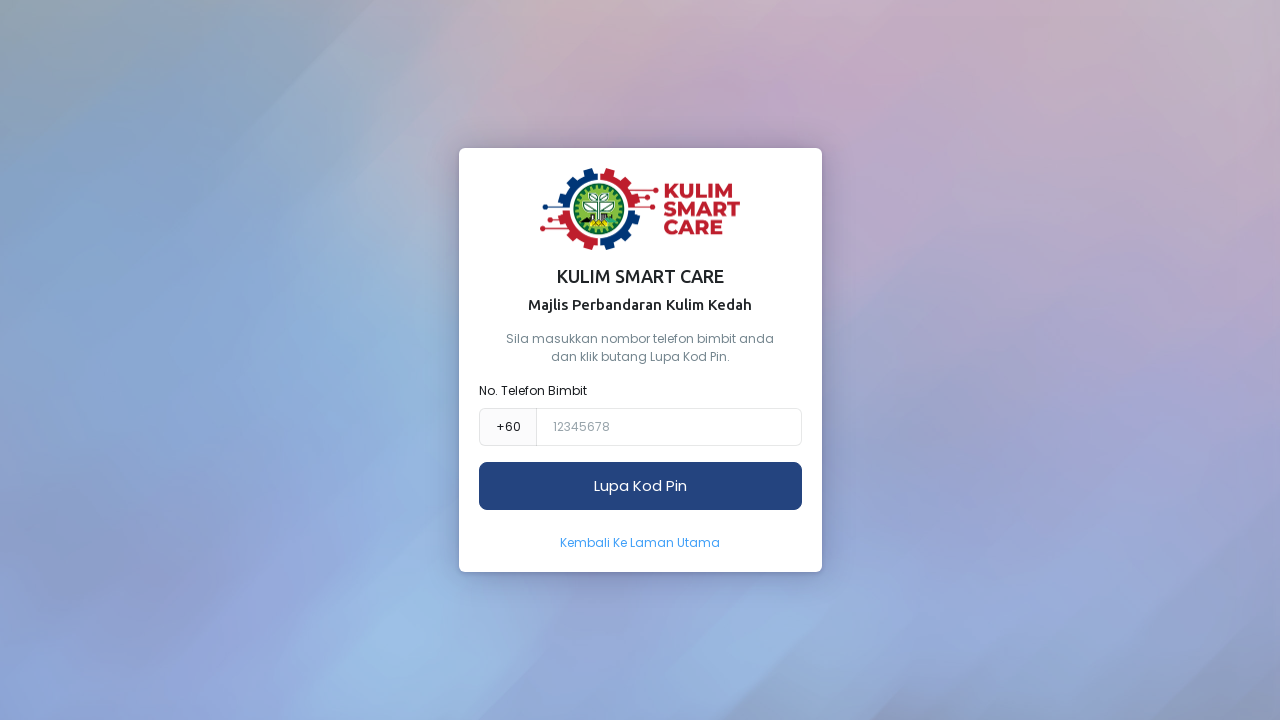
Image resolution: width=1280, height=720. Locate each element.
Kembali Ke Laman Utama (640, 542)
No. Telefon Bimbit (533, 390)
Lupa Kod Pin (640, 485)
